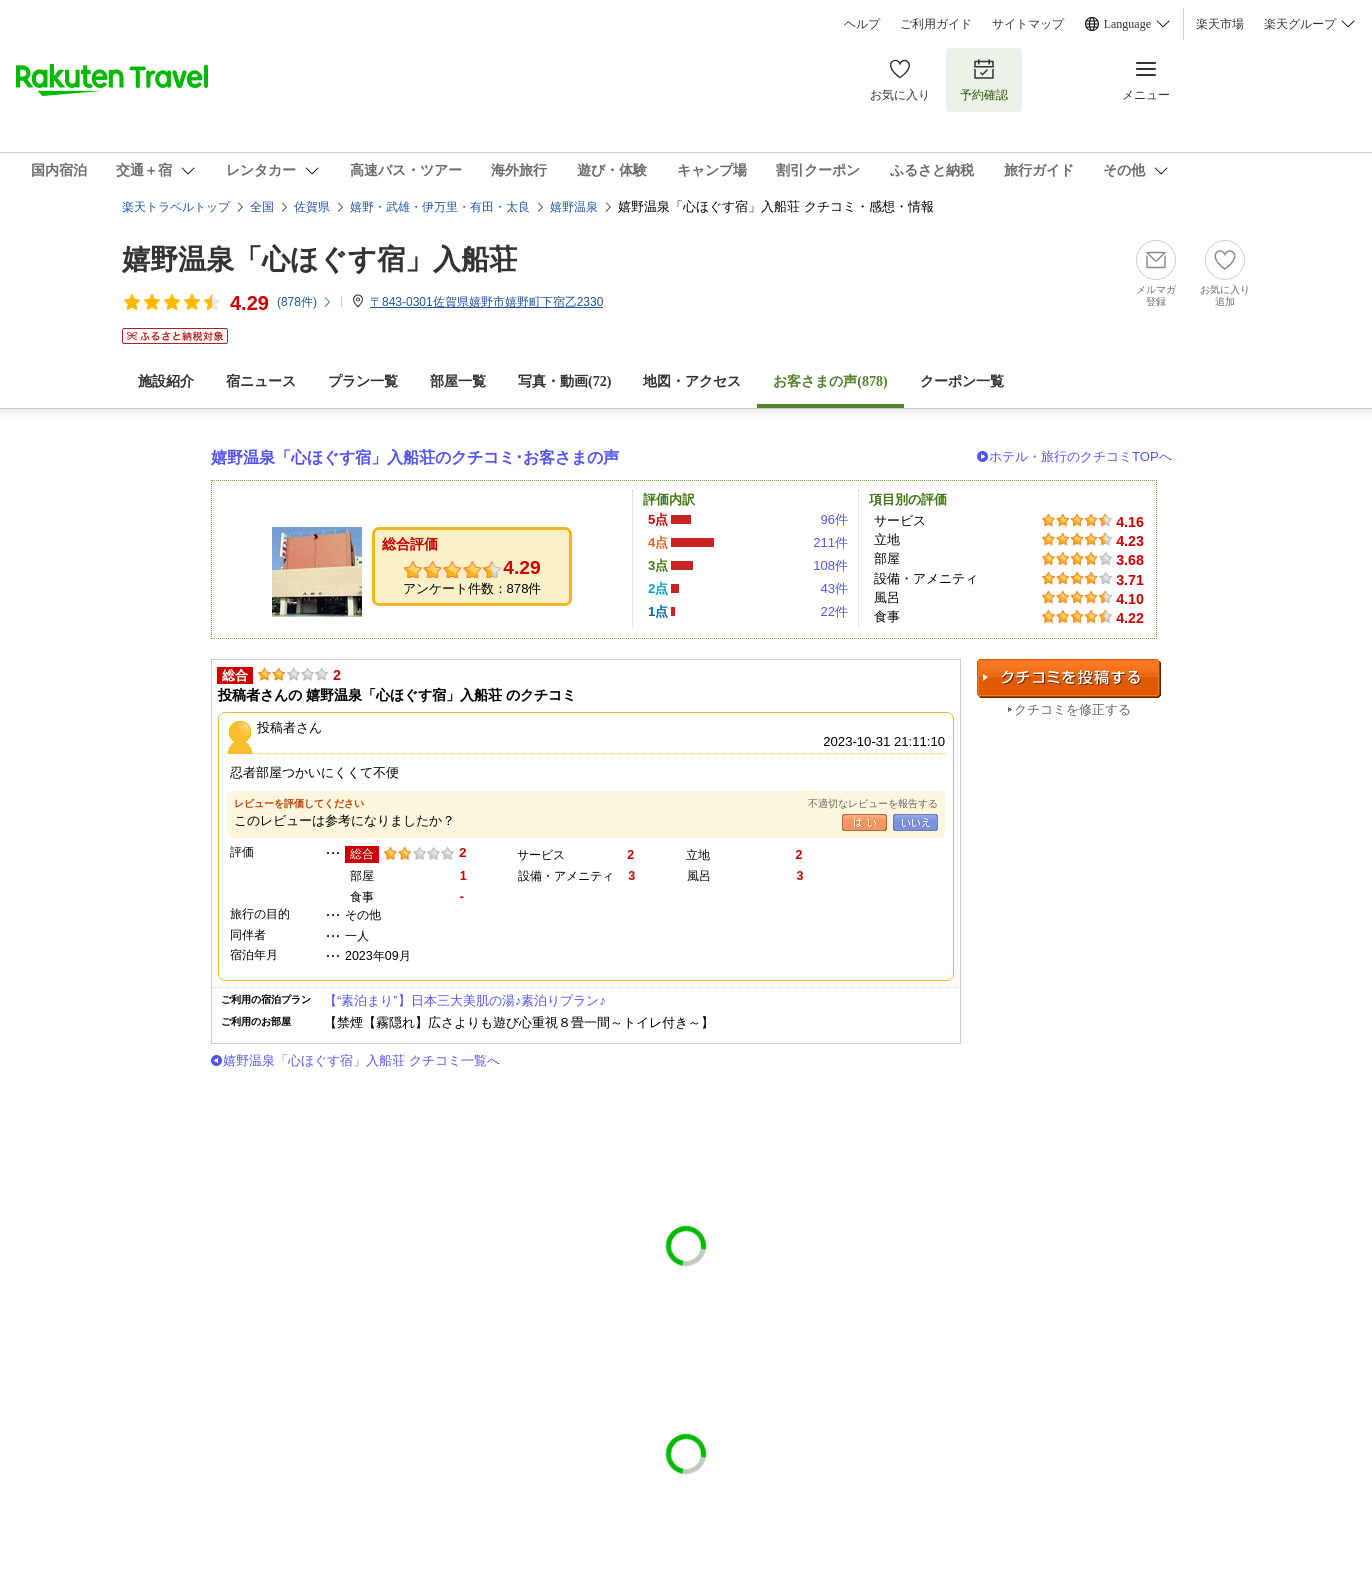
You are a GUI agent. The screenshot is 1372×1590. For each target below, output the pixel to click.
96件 (834, 519)
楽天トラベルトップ (176, 207)
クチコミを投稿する (1069, 678)
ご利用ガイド (936, 24)
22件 (834, 611)
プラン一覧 (363, 381)
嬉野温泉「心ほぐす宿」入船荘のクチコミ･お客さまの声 (415, 457)
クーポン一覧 (962, 381)
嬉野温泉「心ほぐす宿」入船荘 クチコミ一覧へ (361, 1060)
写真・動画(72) (564, 381)
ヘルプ (862, 24)
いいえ (915, 822)
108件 (830, 565)
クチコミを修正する (1072, 709)
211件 (830, 542)
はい (864, 822)
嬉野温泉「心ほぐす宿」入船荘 (319, 259)
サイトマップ (1028, 24)
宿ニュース (261, 381)
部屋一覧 (458, 381)
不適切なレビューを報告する (873, 803)
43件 (834, 588)
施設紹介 (166, 381)
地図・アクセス (692, 381)
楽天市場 (1220, 24)
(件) (305, 302)
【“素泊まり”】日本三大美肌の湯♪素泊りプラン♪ (465, 1000)
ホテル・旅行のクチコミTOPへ (1080, 456)
